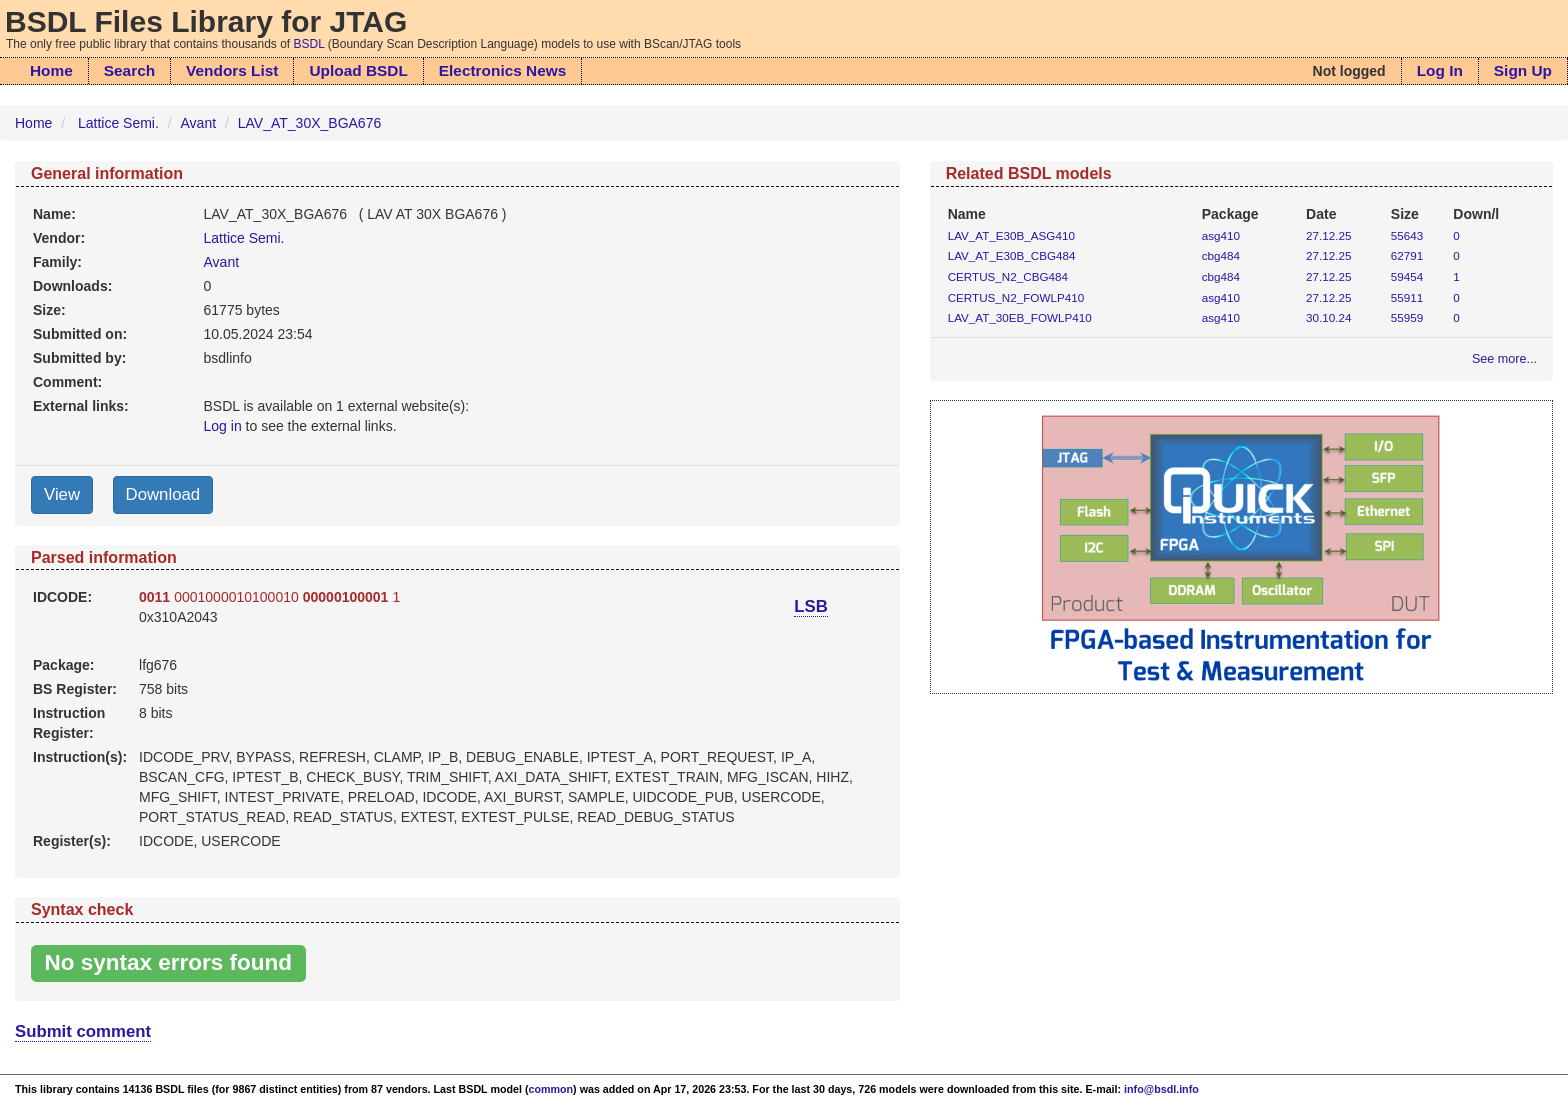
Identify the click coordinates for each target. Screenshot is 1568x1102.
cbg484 (1221, 255)
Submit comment (83, 1031)
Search (129, 70)
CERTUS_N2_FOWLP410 (1016, 297)
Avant (199, 123)
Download (163, 494)
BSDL (309, 44)
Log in (223, 426)
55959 (1407, 317)
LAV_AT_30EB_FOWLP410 (1020, 317)
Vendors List (232, 70)
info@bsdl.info (1161, 1089)
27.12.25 (1328, 235)
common (551, 1089)
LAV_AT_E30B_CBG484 (1012, 255)
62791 (1407, 255)
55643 (1407, 235)
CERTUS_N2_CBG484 (1008, 276)
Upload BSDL (358, 70)
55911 (1407, 297)
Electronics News (502, 70)
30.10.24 (1328, 317)
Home (51, 70)
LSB (811, 606)
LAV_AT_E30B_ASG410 (1011, 235)
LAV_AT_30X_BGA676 (309, 123)
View (62, 494)
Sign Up (1523, 70)
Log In (1440, 70)
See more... (1504, 359)
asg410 (1221, 235)
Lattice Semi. (118, 123)
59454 (1407, 276)
